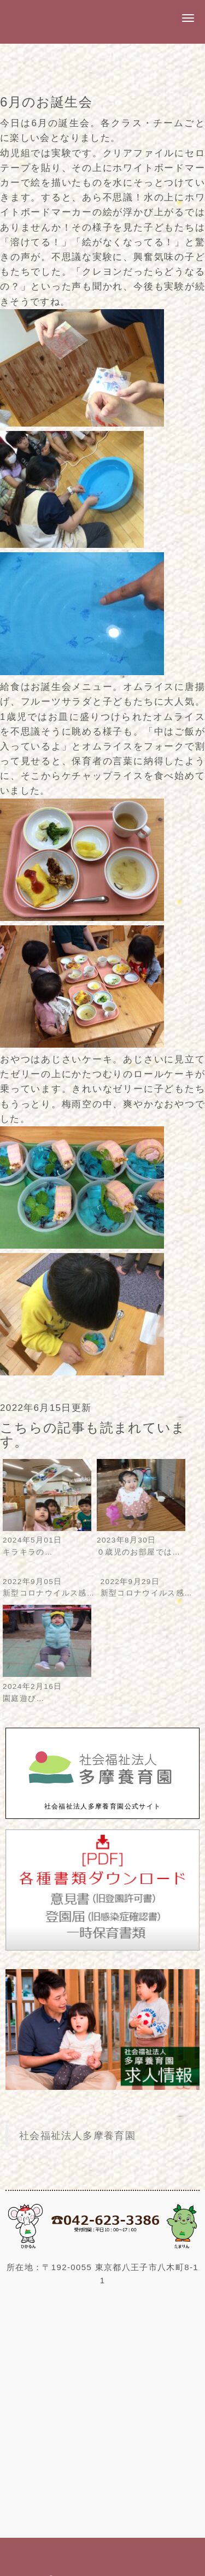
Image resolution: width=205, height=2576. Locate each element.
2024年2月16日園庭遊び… (47, 1686)
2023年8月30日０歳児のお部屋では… (141, 1541)
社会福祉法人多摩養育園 (77, 2135)
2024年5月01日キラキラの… (47, 1541)
